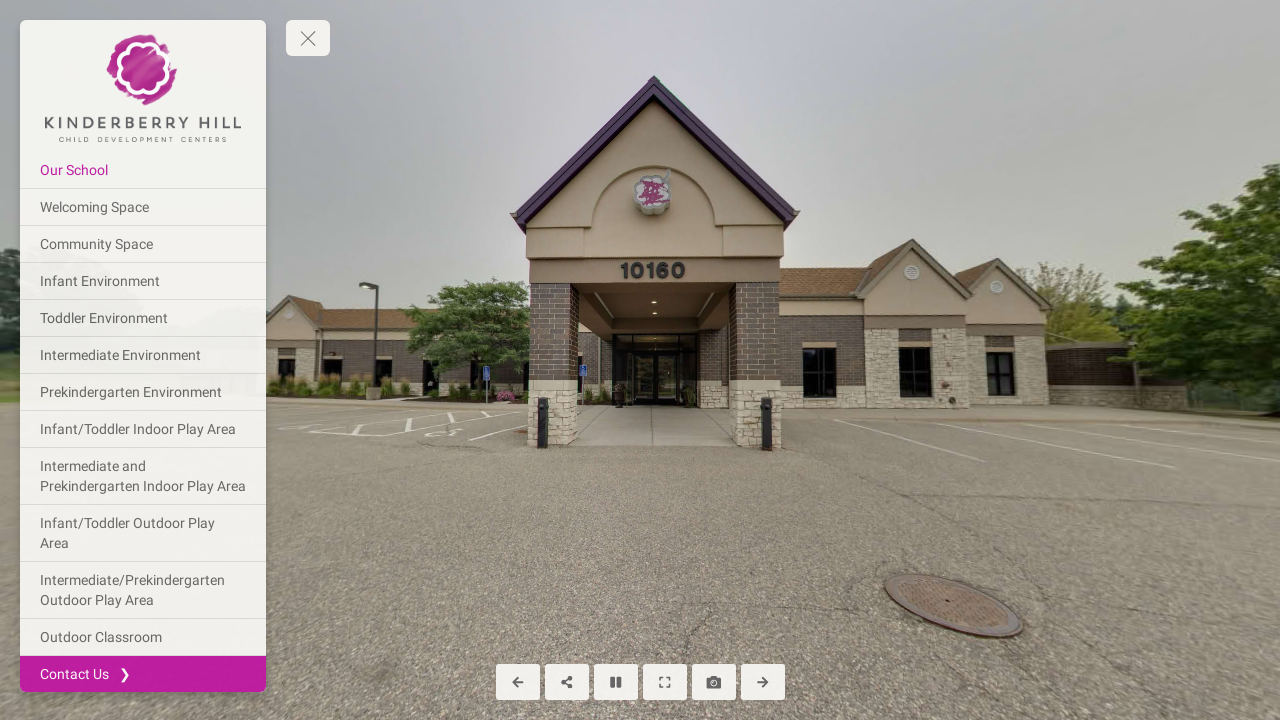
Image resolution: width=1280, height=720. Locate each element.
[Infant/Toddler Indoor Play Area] (143, 429)
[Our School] (143, 170)
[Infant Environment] (143, 281)
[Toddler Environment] (143, 318)
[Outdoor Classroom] (143, 637)
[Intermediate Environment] (143, 355)
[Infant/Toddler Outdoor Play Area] (143, 533)
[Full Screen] (665, 682)
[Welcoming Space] (143, 207)
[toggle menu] (308, 38)
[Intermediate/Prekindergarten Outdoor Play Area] (143, 590)
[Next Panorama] (763, 682)
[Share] (567, 682)
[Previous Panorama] (518, 682)
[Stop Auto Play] (616, 682)
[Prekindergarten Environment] (143, 392)
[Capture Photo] (714, 682)
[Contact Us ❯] (143, 674)
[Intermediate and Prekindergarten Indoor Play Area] (143, 476)
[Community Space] (143, 244)
